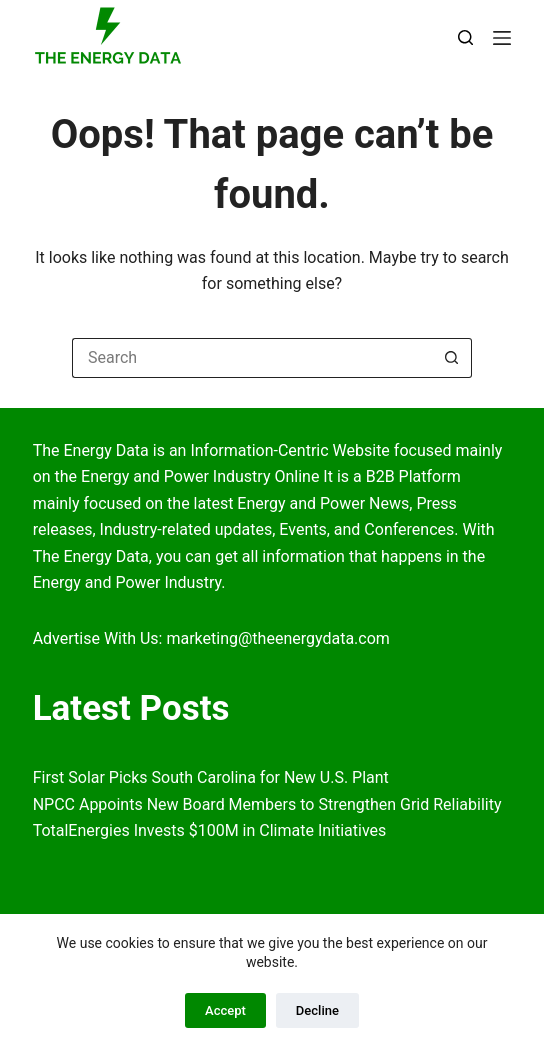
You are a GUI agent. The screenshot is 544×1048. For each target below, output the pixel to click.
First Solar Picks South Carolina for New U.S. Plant (211, 777)
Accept (225, 1010)
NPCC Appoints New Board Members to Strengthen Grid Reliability (267, 804)
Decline (317, 1010)
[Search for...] (252, 358)
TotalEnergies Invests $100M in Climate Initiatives (210, 830)
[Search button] (452, 358)
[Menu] (502, 38)
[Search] (465, 37)
